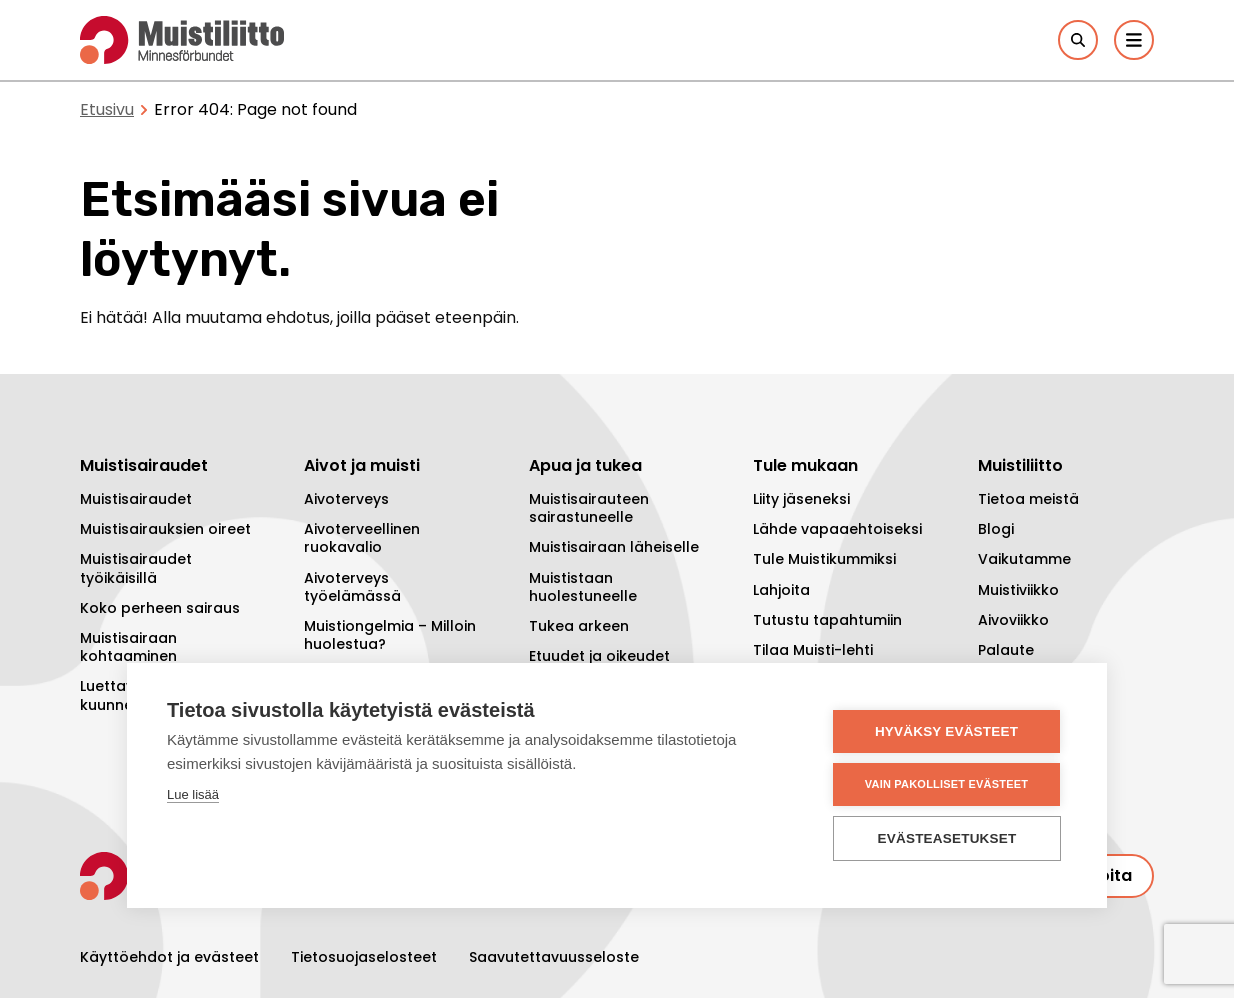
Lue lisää (193, 794)
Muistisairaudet (136, 499)
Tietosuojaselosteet (364, 957)
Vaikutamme (1024, 559)
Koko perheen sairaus (160, 608)
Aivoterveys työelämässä (352, 587)
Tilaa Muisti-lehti (813, 650)
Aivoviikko (1013, 620)
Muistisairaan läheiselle (614, 547)
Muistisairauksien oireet (165, 529)
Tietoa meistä (1028, 499)
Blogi (996, 529)
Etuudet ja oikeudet (599, 656)
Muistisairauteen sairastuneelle (589, 508)
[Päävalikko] (1134, 40)
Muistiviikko (1018, 590)
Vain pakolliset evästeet (946, 784)
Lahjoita (781, 590)
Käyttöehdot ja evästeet (169, 957)
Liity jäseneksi (801, 499)
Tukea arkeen (579, 626)
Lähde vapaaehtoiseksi (837, 529)
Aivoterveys (346, 499)
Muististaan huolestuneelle (583, 587)
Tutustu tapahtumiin (827, 620)
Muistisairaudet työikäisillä (136, 568)
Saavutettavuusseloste (554, 957)
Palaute (1006, 650)
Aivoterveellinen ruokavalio (362, 538)
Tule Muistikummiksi (824, 559)
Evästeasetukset (947, 838)
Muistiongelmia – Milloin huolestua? (390, 635)
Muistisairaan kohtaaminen (128, 647)
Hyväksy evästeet (946, 731)
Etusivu (107, 109)
